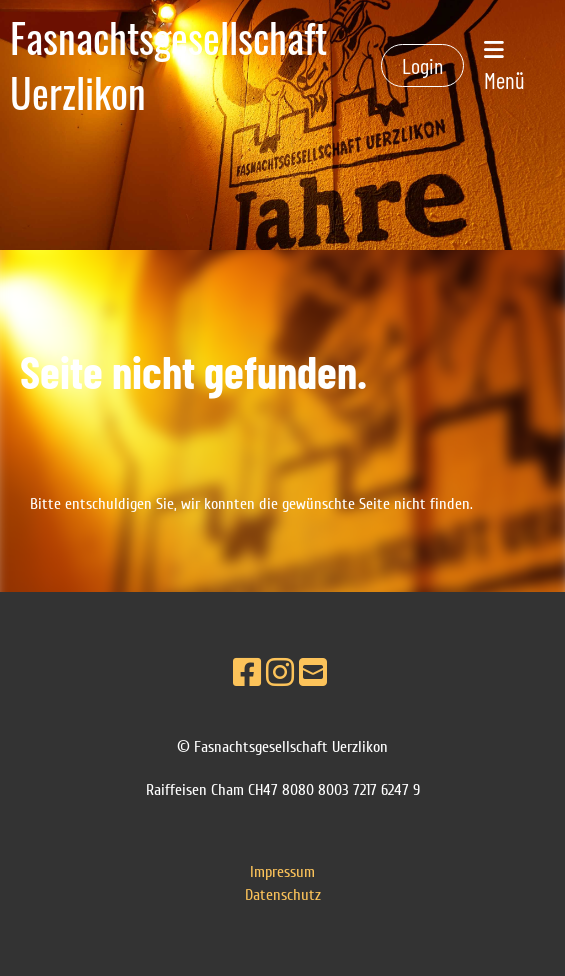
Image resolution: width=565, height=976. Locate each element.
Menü (504, 67)
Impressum (282, 872)
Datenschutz (283, 895)
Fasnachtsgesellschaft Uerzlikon (168, 65)
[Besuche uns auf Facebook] (247, 673)
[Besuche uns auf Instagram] (280, 673)
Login (422, 65)
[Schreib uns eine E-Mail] (313, 673)
